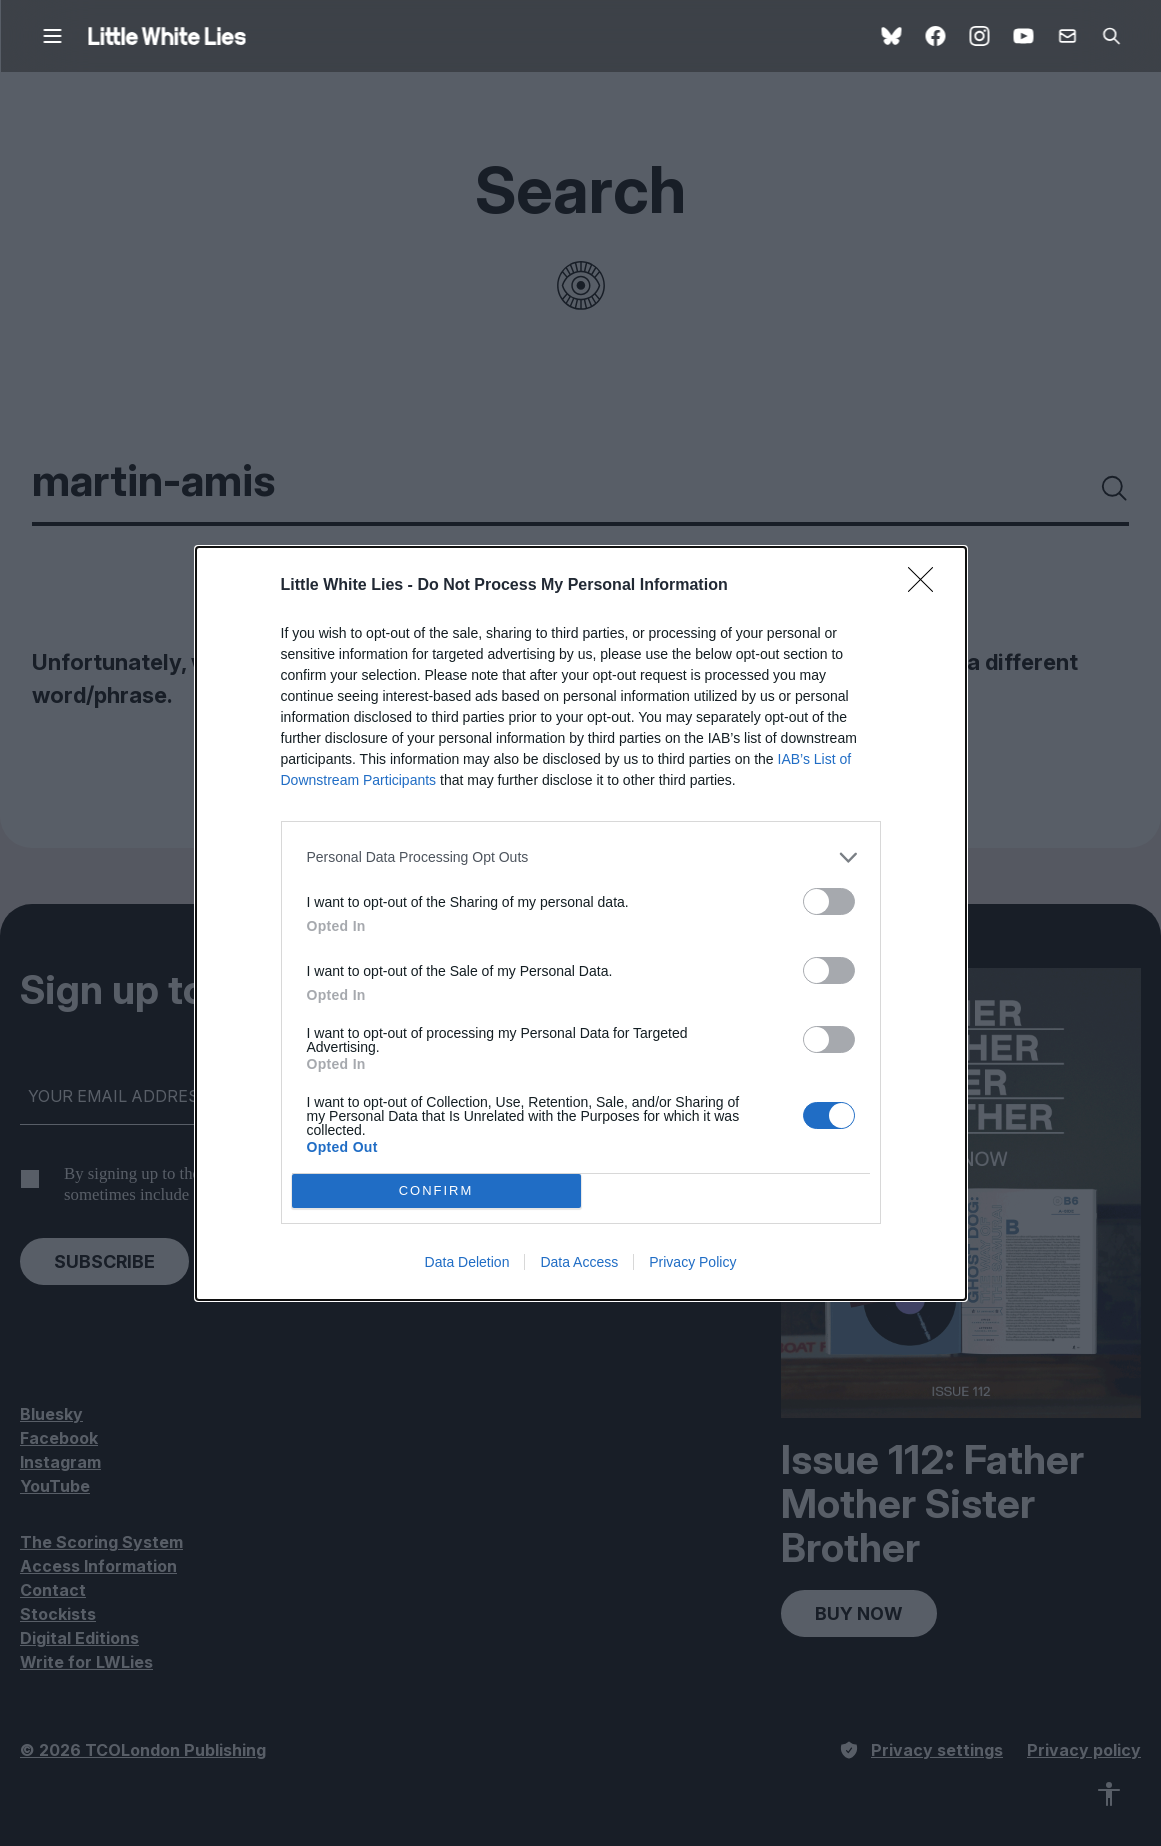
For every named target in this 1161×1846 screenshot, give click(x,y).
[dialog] (581, 923)
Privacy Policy (692, 1262)
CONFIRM (436, 1190)
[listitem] (581, 857)
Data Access (579, 1262)
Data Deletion (467, 1262)
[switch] (829, 901)
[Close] (927, 586)
